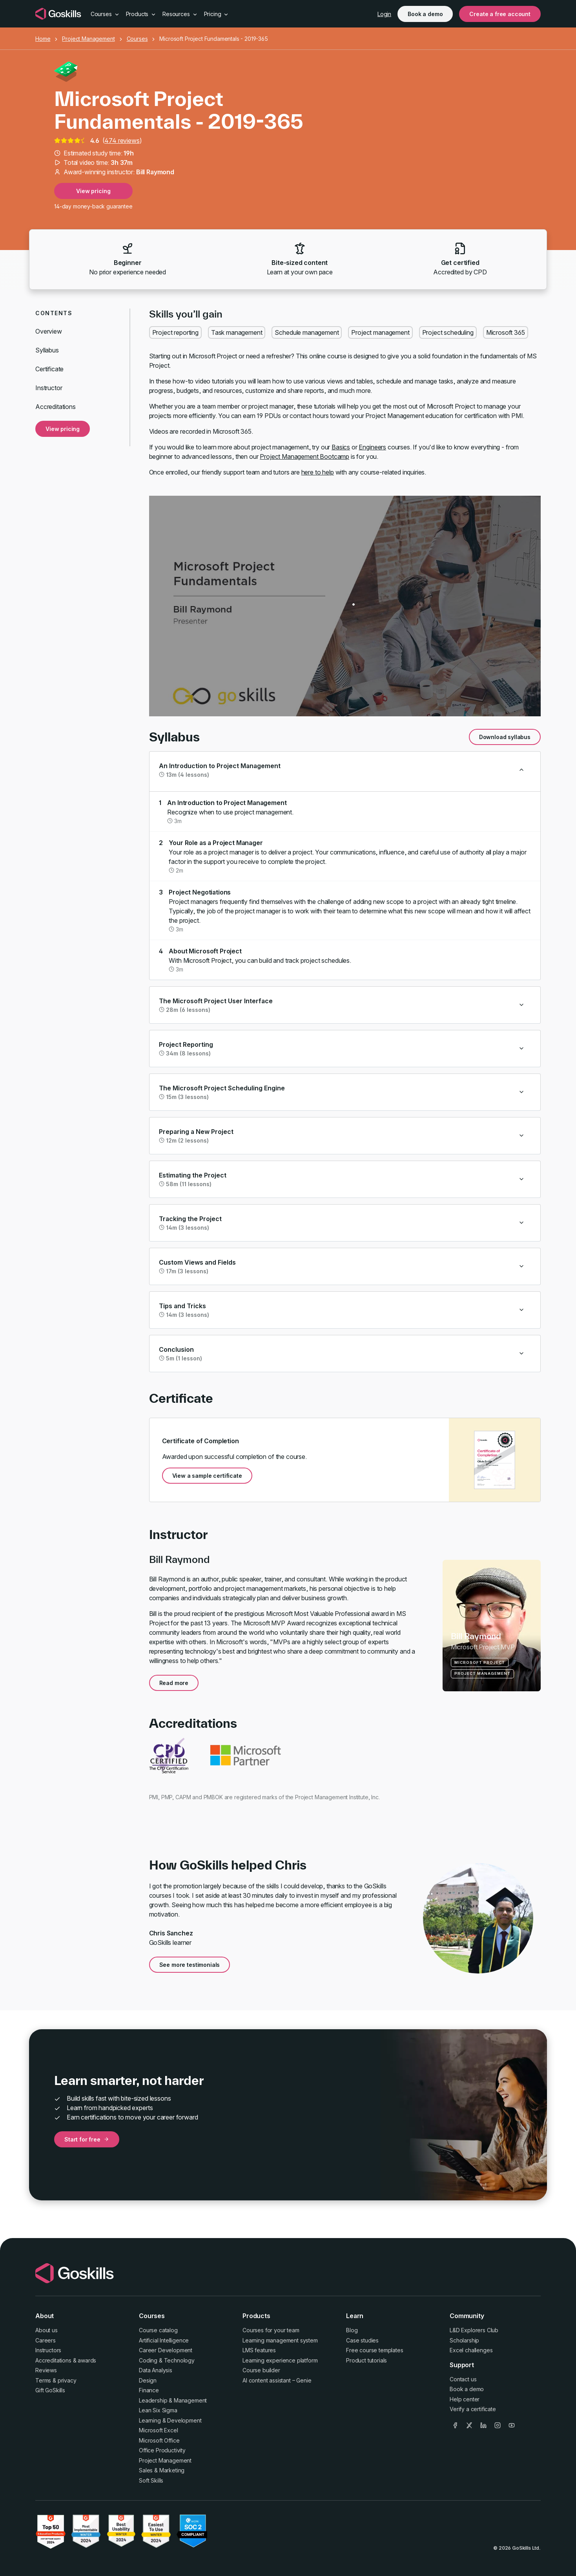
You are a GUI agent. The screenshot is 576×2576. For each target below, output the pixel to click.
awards (87, 2360)
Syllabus (47, 350)
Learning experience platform (280, 2360)
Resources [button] (179, 14)
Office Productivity (162, 2450)
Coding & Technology (167, 2360)
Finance (149, 2390)
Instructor (48, 388)
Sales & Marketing (161, 2470)
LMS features (259, 2350)
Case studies (362, 2340)
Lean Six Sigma (158, 2410)
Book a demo (425, 14)
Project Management (88, 38)
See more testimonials (189, 1964)
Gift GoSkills (50, 2390)
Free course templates (374, 2350)
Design (148, 2380)
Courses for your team (270, 2330)
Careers (45, 2340)
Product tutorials (366, 2360)
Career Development (165, 2350)
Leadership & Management (173, 2400)
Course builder (261, 2370)
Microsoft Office (159, 2440)
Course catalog (158, 2330)
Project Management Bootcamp (304, 456)
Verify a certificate (473, 2409)
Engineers (372, 447)
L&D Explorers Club (474, 2330)
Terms (43, 2380)
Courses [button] (105, 14)
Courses (137, 38)
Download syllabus (504, 737)
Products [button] (141, 14)
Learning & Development (170, 2420)
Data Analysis (155, 2370)
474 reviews (121, 140)
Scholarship (464, 2340)
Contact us (463, 2379)
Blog (351, 2330)
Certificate (49, 369)
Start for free (86, 2139)
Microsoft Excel (158, 2430)
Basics (341, 447)
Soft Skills (151, 2480)
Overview (48, 331)
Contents (53, 313)
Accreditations (55, 407)
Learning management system (280, 2340)
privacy (67, 2380)
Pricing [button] (216, 14)
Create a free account (499, 14)
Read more (174, 1683)
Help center (464, 2399)
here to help (317, 472)
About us (46, 2330)
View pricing (93, 191)
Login (384, 14)
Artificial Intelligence (164, 2340)
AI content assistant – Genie (277, 2380)
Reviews (46, 2370)
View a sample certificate (207, 1475)
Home (42, 38)
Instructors (48, 2350)
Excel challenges (471, 2350)
